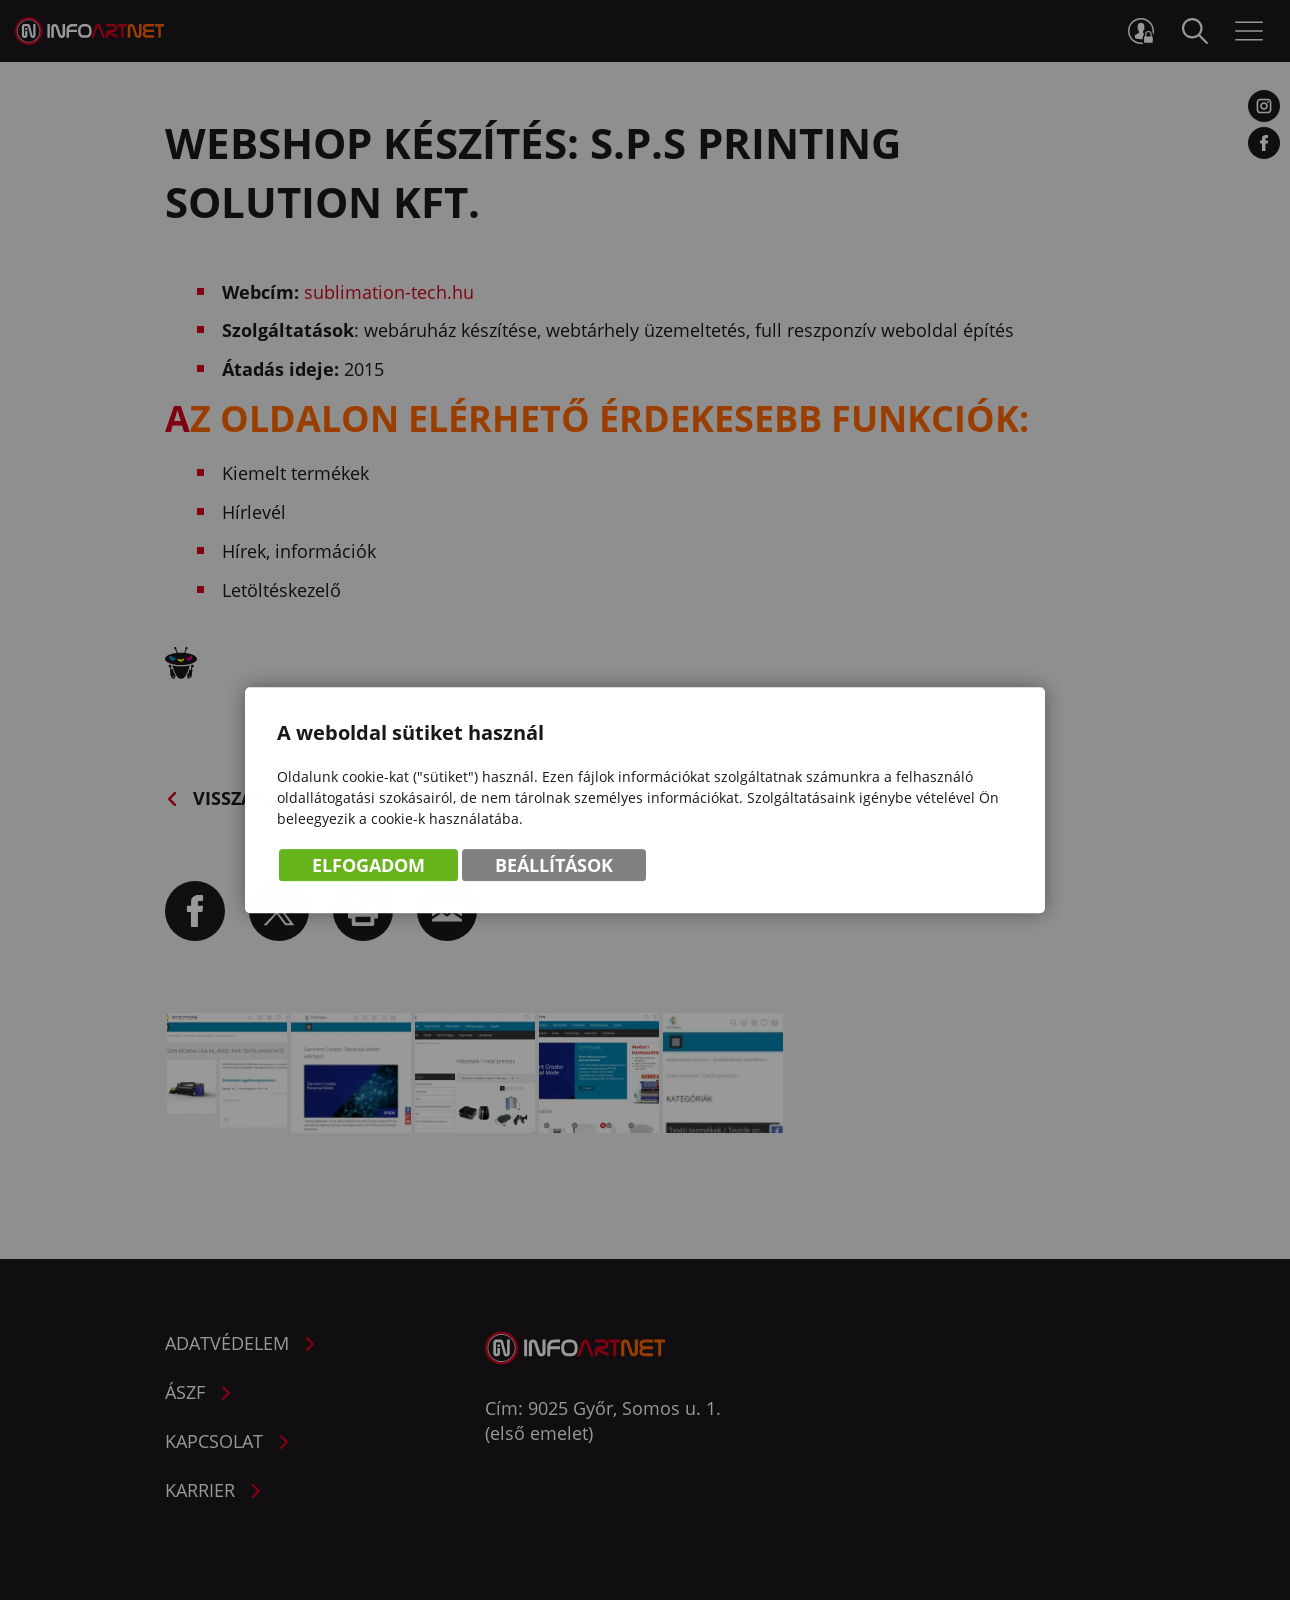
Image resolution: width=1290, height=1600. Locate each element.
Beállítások (554, 868)
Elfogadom (368, 868)
